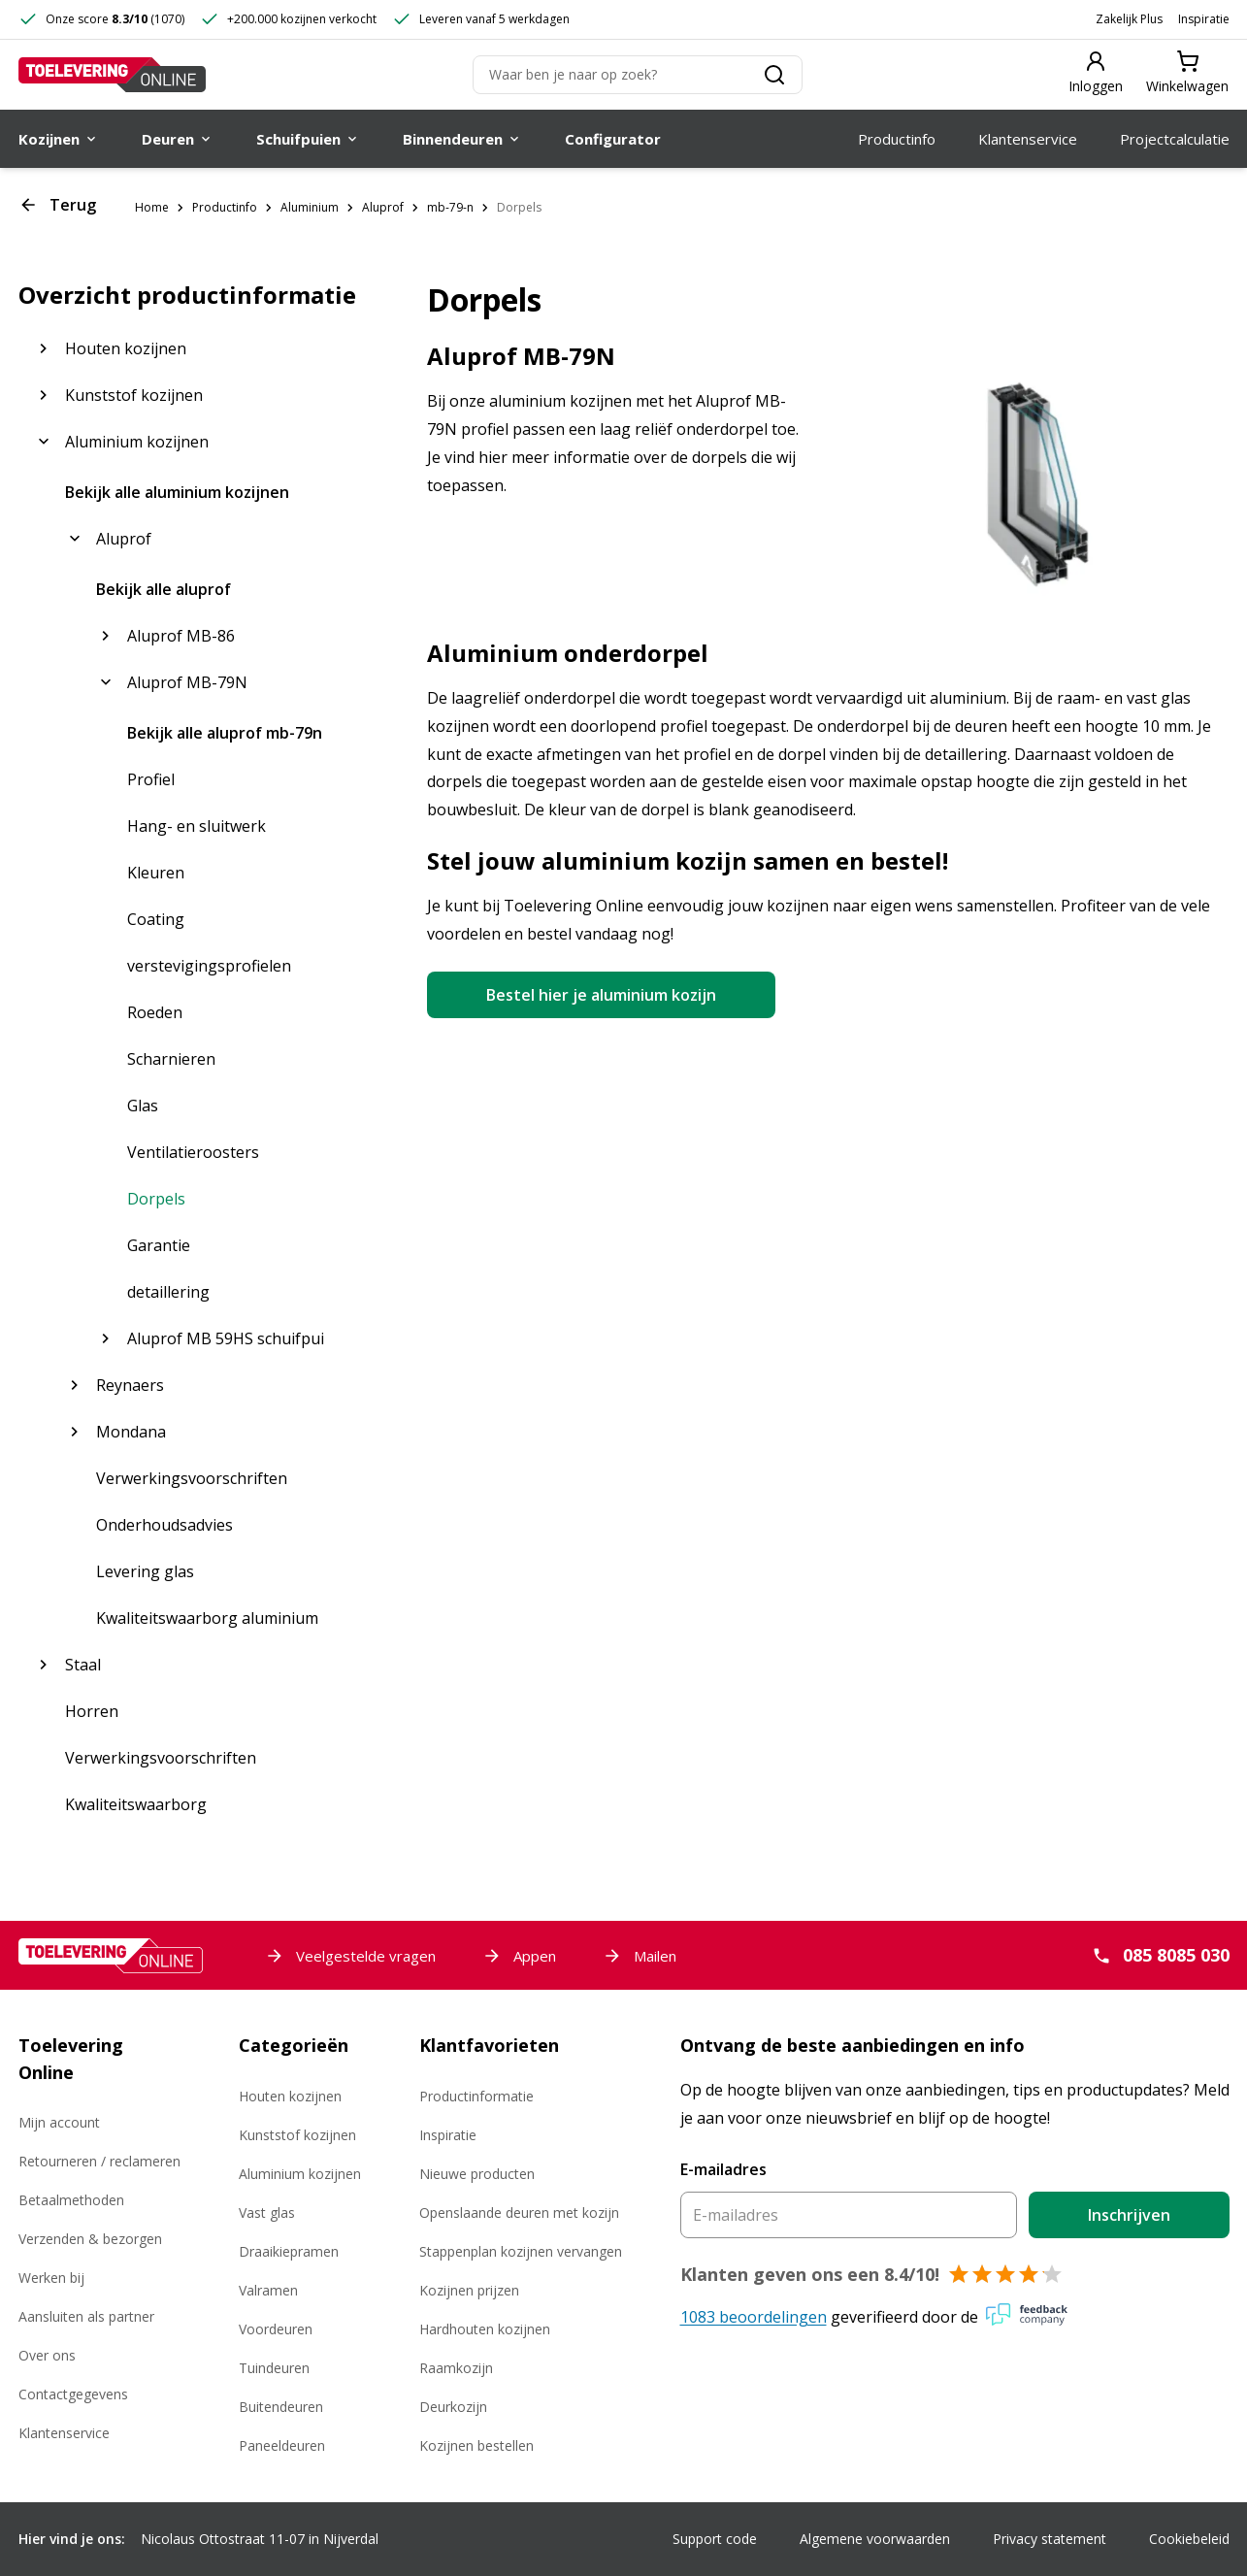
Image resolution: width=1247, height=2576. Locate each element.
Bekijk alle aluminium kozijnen (177, 492)
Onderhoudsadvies (164, 1525)
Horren (91, 1711)
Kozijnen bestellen (476, 2445)
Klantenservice (64, 2433)
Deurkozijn (453, 2406)
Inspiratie (1204, 19)
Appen (519, 1955)
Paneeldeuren (282, 2445)
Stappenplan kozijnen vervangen (520, 2251)
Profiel (151, 779)
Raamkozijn (456, 2368)
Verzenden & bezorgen (90, 2238)
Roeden (154, 1012)
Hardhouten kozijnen (484, 2329)
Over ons (47, 2355)
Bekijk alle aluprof (163, 589)
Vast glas (267, 2212)
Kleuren (155, 872)
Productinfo (224, 207)
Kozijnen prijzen (469, 2290)
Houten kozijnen (290, 2096)
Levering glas (145, 1571)
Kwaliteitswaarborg (136, 1804)
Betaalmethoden (71, 2200)
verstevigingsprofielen (209, 965)
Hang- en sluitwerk (196, 826)
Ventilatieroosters (193, 1152)
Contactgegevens (73, 2394)
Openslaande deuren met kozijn (519, 2212)
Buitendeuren (281, 2406)
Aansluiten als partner (86, 2316)
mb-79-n (450, 207)
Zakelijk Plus (1129, 19)
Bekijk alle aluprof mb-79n (224, 732)
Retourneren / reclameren (99, 2161)
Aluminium (309, 207)
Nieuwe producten (477, 2173)
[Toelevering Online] (112, 74)
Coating (155, 919)
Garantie (158, 1245)
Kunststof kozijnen (297, 2135)
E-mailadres (723, 2169)
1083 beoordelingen (753, 2317)
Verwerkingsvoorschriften (191, 1478)
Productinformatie (476, 2096)
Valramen (268, 2290)
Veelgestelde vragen (350, 1955)
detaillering (168, 1292)
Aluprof (383, 207)
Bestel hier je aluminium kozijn (601, 995)
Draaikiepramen (289, 2251)
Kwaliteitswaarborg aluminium (207, 1618)
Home (152, 207)
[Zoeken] (638, 74)
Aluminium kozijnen (300, 2173)
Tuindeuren (274, 2368)
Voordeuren (275, 2329)
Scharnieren (171, 1059)
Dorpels (519, 207)
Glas (142, 1105)
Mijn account (59, 2122)
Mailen (639, 1955)
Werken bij (51, 2277)
